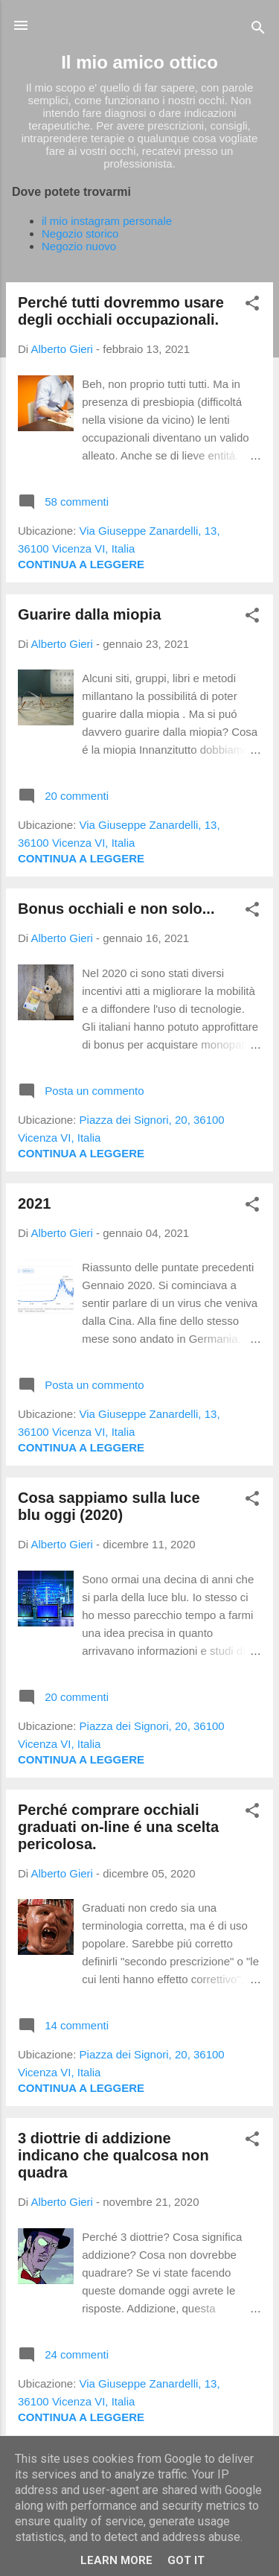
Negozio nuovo (79, 246)
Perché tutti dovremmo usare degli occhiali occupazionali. (121, 311)
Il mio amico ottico (139, 62)
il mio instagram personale (107, 220)
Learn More (116, 2560)
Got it (186, 2560)
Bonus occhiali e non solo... (116, 908)
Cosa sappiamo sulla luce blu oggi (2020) (109, 1506)
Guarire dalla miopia (89, 614)
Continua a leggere (81, 564)
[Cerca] (258, 30)
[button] (252, 305)
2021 (34, 1203)
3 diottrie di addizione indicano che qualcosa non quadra (113, 2155)
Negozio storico (80, 233)
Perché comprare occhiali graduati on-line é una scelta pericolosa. (118, 1826)
